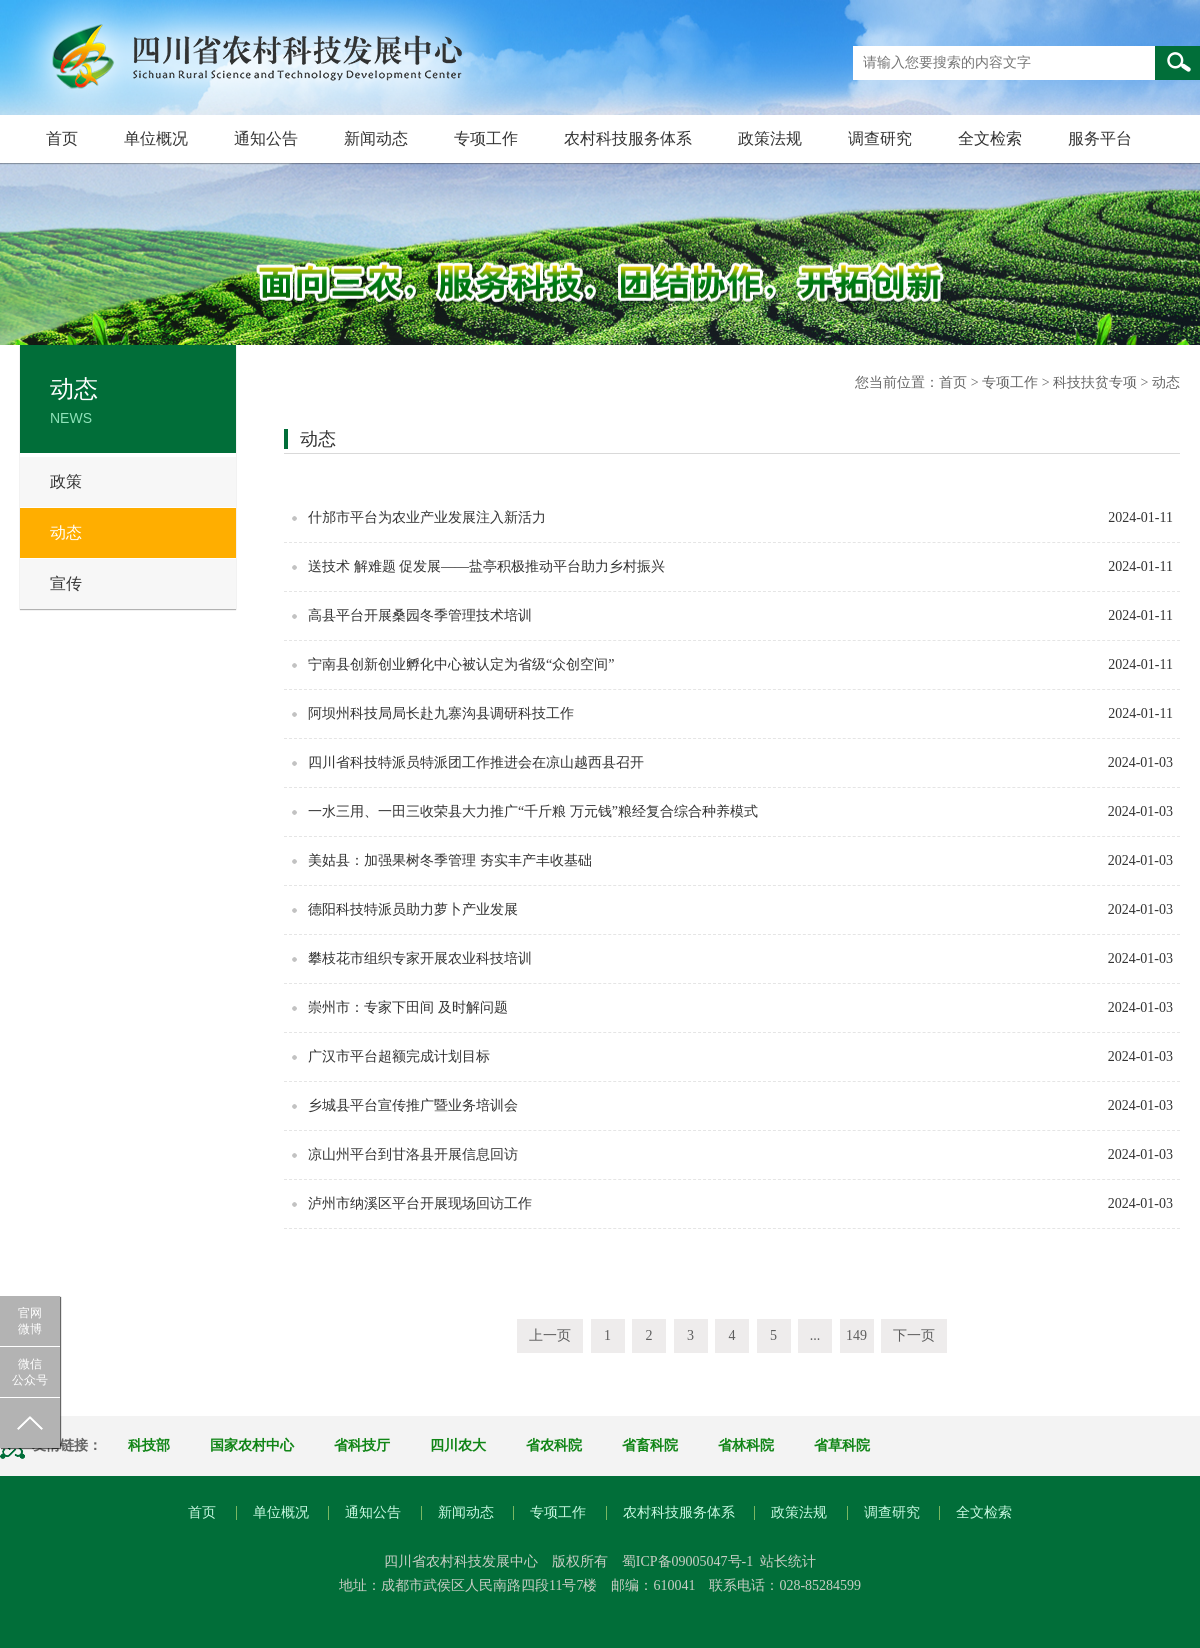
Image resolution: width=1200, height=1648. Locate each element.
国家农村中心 (252, 1445)
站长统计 (788, 1561)
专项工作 (486, 138)
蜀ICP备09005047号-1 (687, 1561)
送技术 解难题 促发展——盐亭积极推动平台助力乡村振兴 (486, 566)
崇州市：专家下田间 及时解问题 (408, 1007)
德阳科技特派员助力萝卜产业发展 (413, 909)
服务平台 (1100, 138)
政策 (66, 481)
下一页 (914, 1335)
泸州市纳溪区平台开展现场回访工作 (420, 1203)
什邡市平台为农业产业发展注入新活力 (427, 517)
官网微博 (30, 1321)
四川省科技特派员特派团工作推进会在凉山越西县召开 (476, 762)
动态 (66, 532)
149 (856, 1335)
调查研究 (880, 138)
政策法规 (770, 138)
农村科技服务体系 (628, 138)
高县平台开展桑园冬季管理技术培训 (420, 615)
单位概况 (156, 138)
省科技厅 (362, 1445)
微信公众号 (30, 1372)
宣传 (66, 583)
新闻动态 (376, 138)
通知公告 (266, 138)
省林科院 (746, 1445)
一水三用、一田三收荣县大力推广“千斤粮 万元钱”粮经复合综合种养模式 (533, 811)
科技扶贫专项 (1095, 382)
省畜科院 (650, 1445)
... (815, 1335)
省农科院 (554, 1445)
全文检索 (990, 138)
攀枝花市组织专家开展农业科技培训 (420, 958)
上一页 (550, 1335)
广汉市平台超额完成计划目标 (399, 1056)
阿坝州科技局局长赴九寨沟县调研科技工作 (441, 713)
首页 (62, 138)
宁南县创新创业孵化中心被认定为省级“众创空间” (461, 664)
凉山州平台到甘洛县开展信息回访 (413, 1154)
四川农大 (458, 1445)
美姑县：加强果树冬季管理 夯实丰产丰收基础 (450, 860)
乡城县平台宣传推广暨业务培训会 (413, 1105)
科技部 (149, 1445)
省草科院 (842, 1445)
